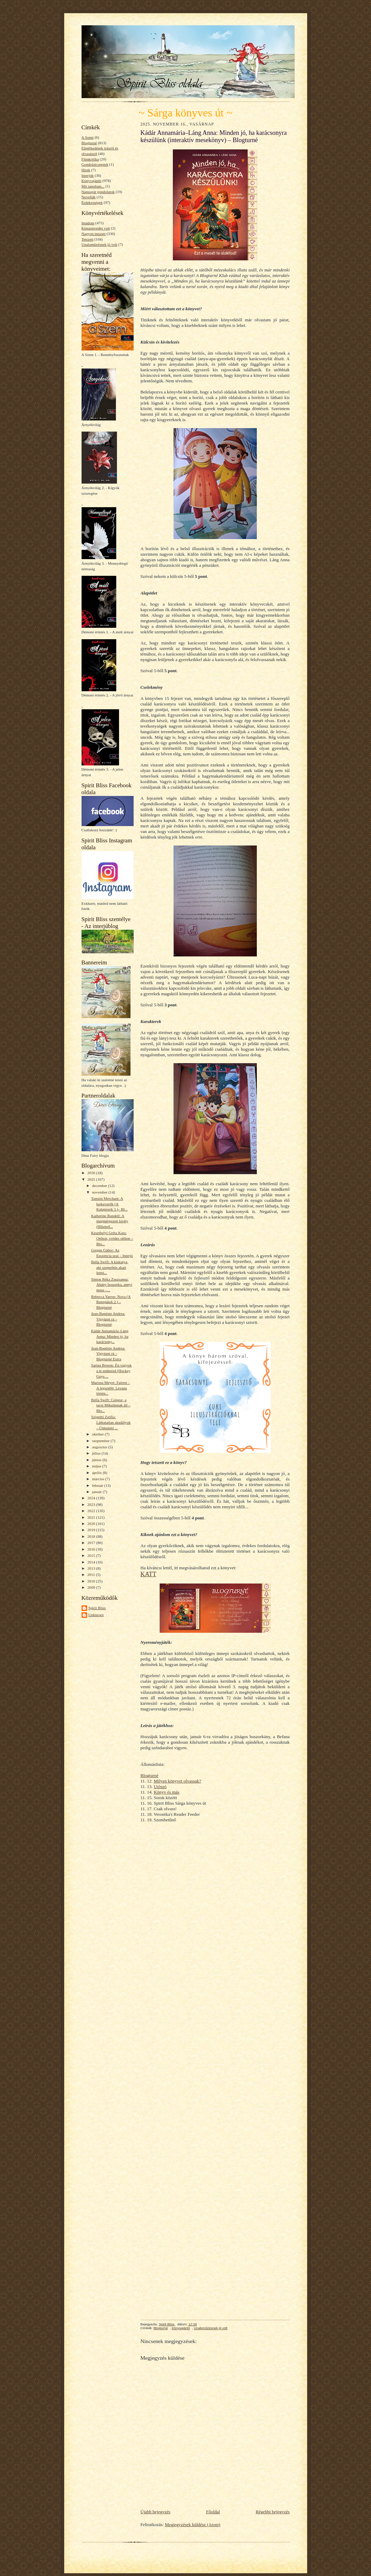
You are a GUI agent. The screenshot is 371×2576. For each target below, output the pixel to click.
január (97, 1492)
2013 (91, 1568)
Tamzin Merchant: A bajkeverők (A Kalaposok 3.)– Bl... (109, 1203)
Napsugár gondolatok (98, 192)
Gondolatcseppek (95, 164)
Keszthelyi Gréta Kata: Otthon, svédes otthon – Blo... (112, 1238)
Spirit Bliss (97, 1608)
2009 (91, 1587)
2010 (91, 1581)
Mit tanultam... (93, 186)
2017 (91, 1543)
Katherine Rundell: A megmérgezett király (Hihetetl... (109, 1221)
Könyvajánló (92, 181)
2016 (91, 1549)
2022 (91, 1511)
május (97, 1466)
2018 (91, 1536)
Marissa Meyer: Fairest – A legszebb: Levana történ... (110, 1387)
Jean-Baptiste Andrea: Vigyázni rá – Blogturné (108, 1318)
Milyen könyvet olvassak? (177, 1781)
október (98, 1434)
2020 (91, 1523)
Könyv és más (166, 1792)
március (98, 1479)
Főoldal (213, 2511)
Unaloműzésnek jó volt (100, 244)
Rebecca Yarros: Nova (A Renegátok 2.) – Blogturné (110, 1301)
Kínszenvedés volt (96, 228)
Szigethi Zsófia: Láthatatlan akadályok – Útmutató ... (110, 1422)
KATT (149, 1574)
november (100, 1192)
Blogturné (89, 143)
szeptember (101, 1441)
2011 (91, 1574)
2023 (91, 1504)
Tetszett (88, 239)
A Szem (88, 137)
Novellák (89, 197)
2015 (91, 1555)
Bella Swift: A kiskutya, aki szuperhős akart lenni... (109, 1267)
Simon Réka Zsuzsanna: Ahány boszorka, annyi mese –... (111, 1284)
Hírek (86, 170)
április (97, 1473)
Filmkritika (90, 159)
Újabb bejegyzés (155, 2511)
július (97, 1453)
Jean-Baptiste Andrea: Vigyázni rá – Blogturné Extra (108, 1353)
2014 (91, 1562)
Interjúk (88, 175)
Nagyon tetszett (94, 234)
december (100, 1185)
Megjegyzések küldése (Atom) (192, 2524)
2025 (91, 1179)
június (97, 1460)
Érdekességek (92, 202)
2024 (91, 1498)
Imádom (88, 223)
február (98, 1485)
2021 (91, 1517)
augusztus (100, 1447)
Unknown (96, 1615)
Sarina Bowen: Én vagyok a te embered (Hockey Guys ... (111, 1370)
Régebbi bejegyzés (273, 2511)
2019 (91, 1530)
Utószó (160, 1786)
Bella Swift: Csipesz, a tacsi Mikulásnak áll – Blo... (110, 1405)
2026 (91, 1173)
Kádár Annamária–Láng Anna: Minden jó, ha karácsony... (109, 1336)
